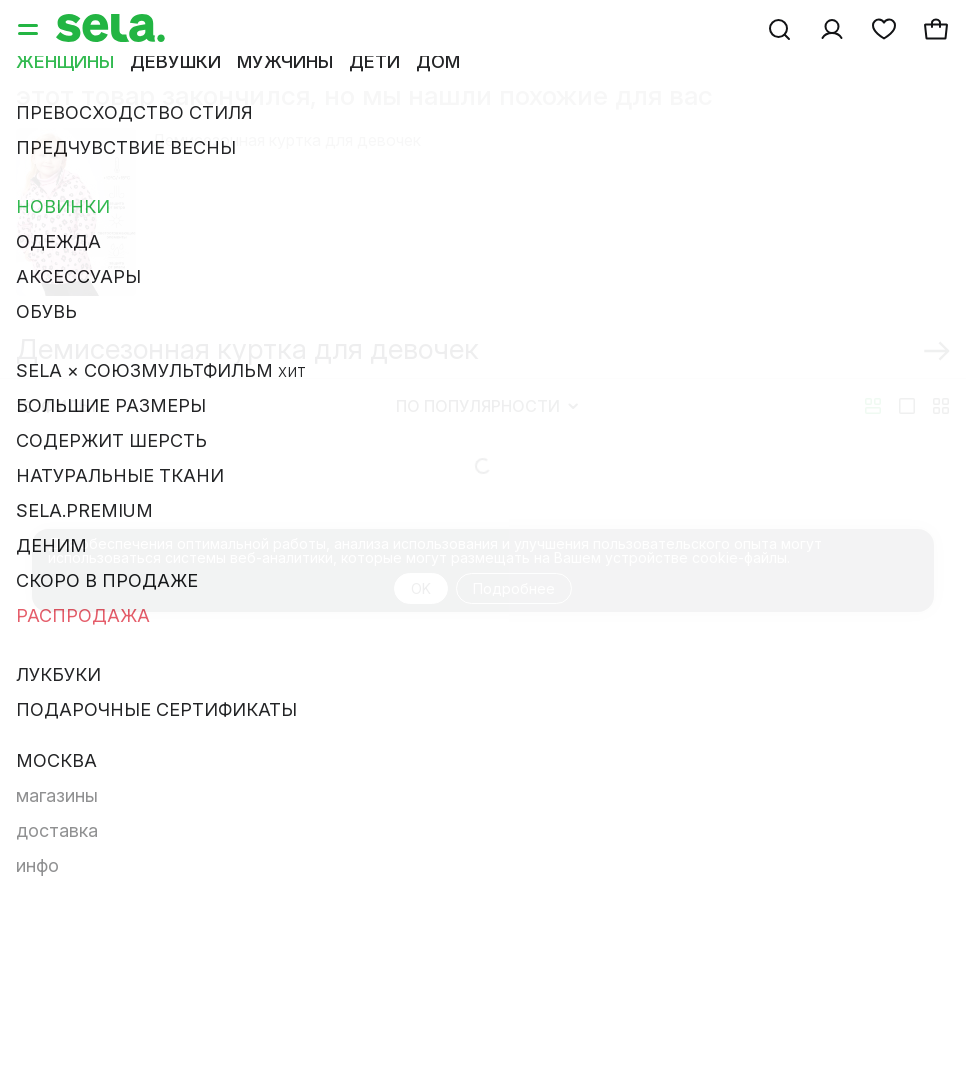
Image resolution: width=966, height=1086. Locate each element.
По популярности (487, 430)
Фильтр (63, 430)
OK (421, 612)
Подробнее (514, 612)
